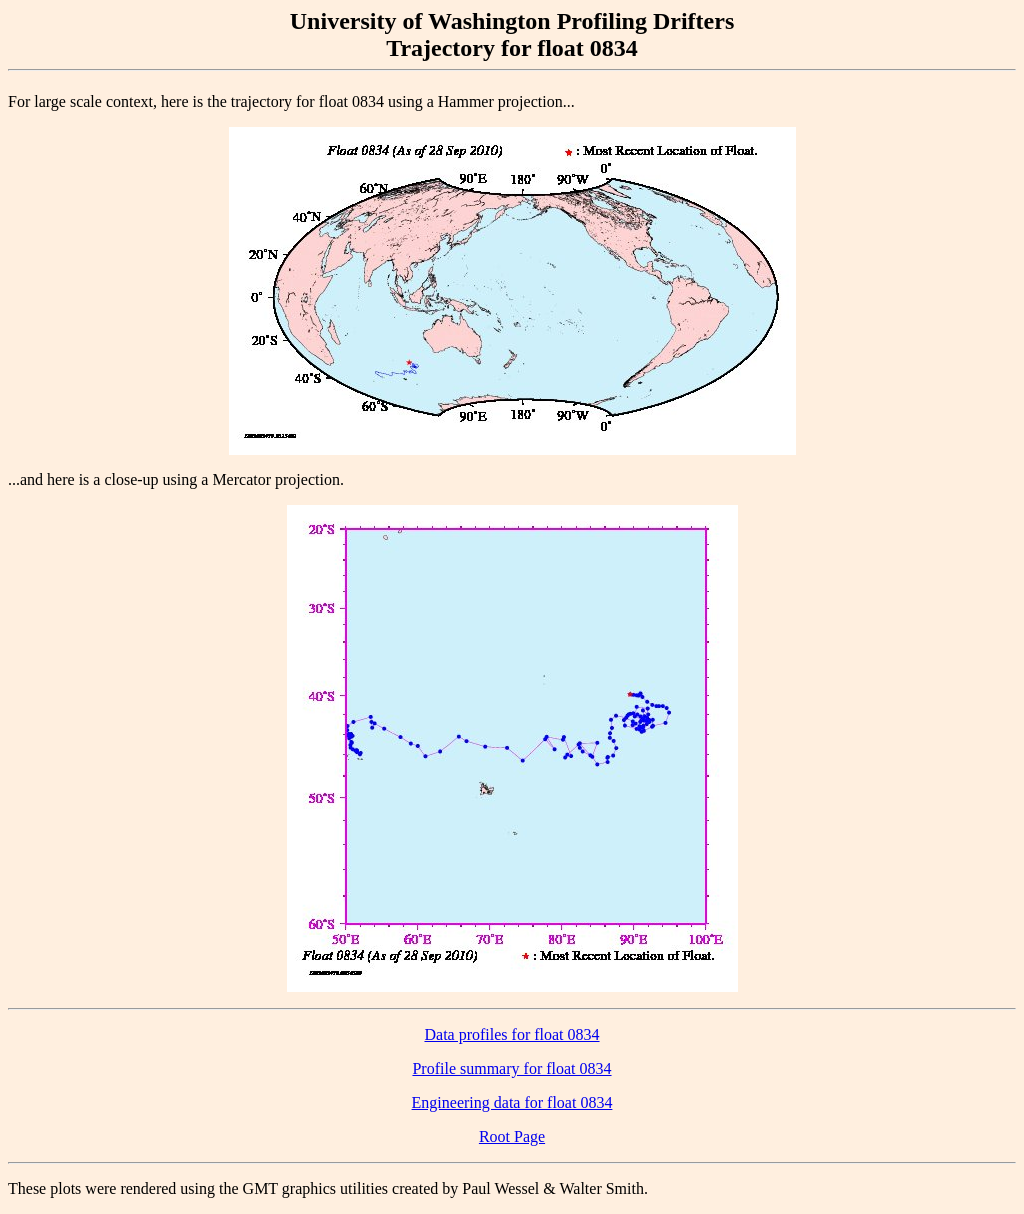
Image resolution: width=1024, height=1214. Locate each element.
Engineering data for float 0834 (512, 1102)
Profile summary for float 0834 (511, 1068)
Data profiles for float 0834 (511, 1034)
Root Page (512, 1136)
